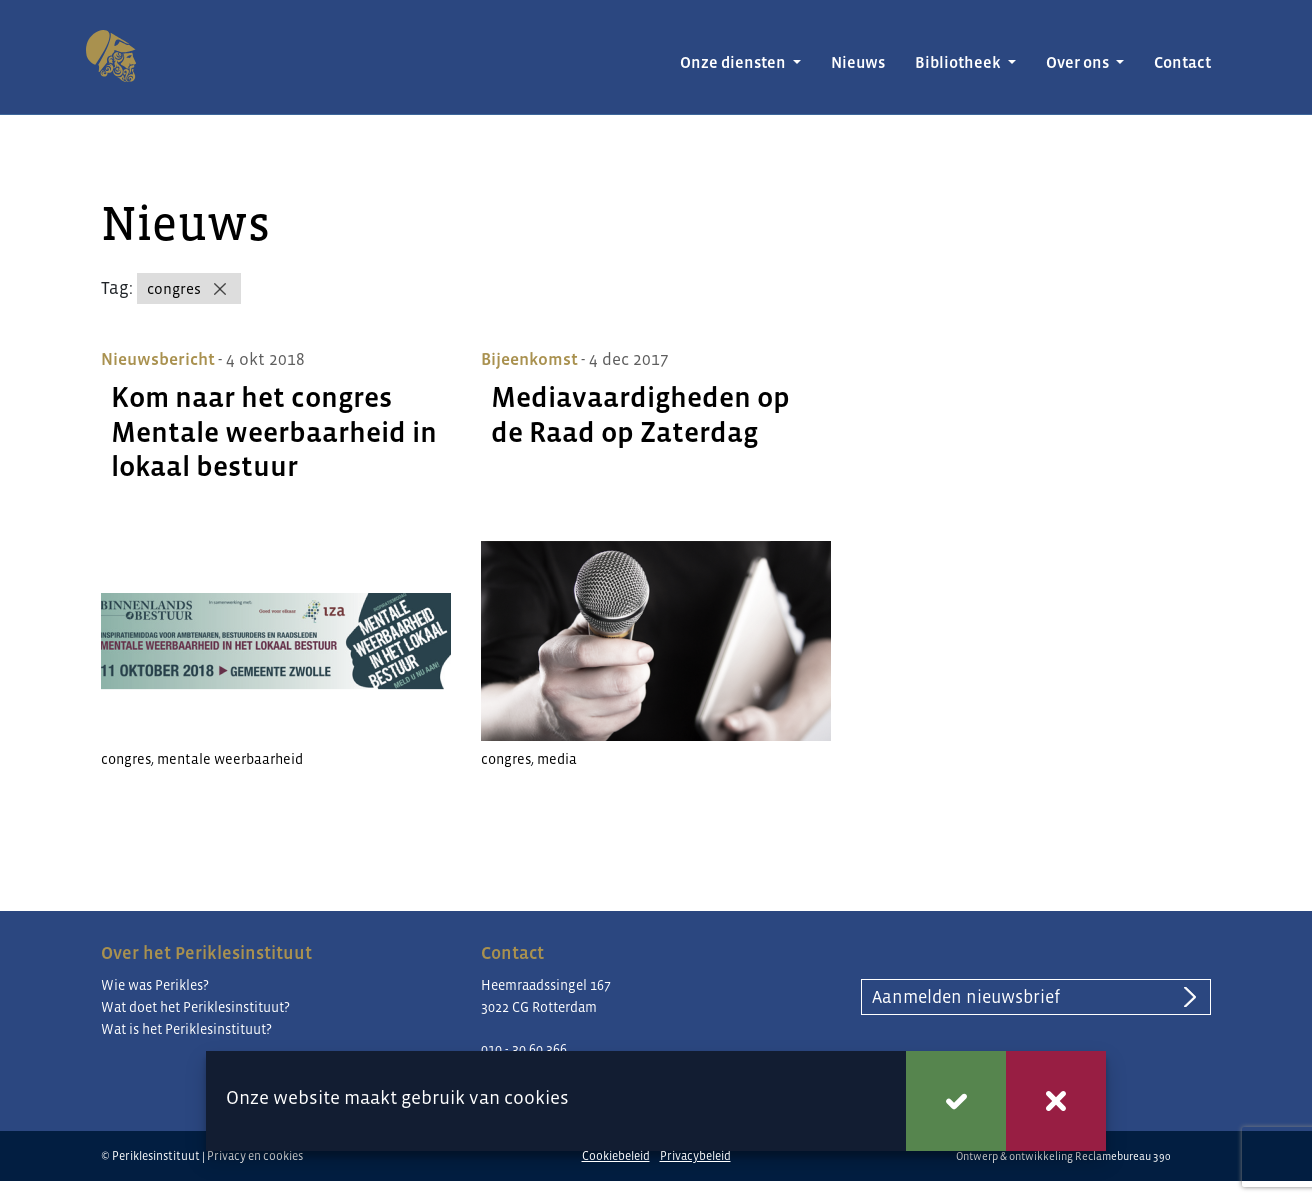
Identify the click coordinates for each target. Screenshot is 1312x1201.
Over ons (1079, 62)
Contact (1182, 62)
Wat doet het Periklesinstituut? (195, 1007)
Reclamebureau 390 (1123, 1156)
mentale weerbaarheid (230, 759)
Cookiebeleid (616, 1156)
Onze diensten (734, 62)
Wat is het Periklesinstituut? (186, 1029)
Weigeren (1056, 1101)
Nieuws (858, 62)
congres (174, 288)
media (557, 759)
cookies (536, 1097)
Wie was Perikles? (155, 985)
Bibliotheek (959, 62)
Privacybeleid (695, 1156)
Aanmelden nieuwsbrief (966, 997)
